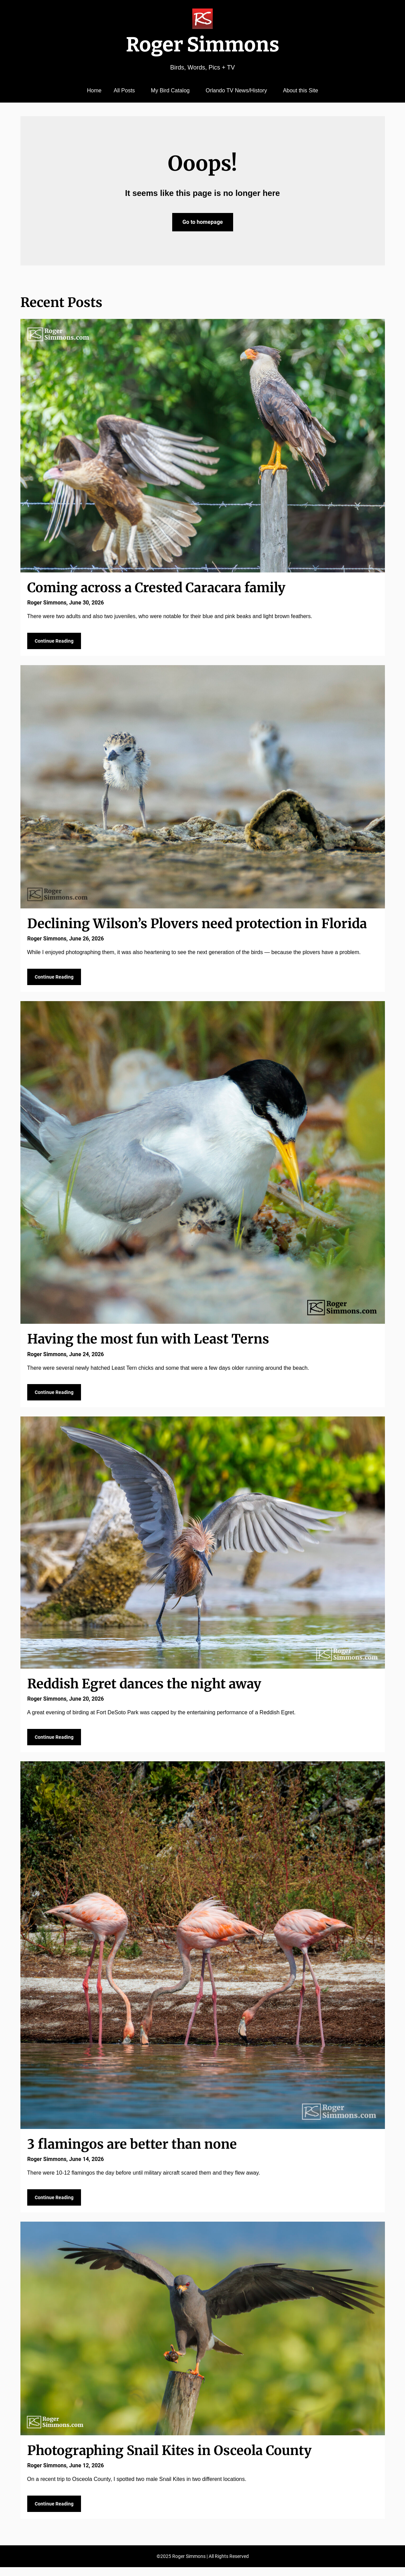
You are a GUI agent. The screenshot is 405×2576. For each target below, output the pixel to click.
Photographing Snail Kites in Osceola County (169, 2458)
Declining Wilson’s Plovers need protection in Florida (197, 925)
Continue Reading (54, 642)
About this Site (300, 90)
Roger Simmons (202, 44)
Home (94, 90)
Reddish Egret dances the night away (144, 1688)
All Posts (124, 90)
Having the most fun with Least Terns (148, 1342)
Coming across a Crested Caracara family (156, 588)
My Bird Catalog (170, 90)
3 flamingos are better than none (132, 2150)
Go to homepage (202, 222)
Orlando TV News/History (236, 90)
